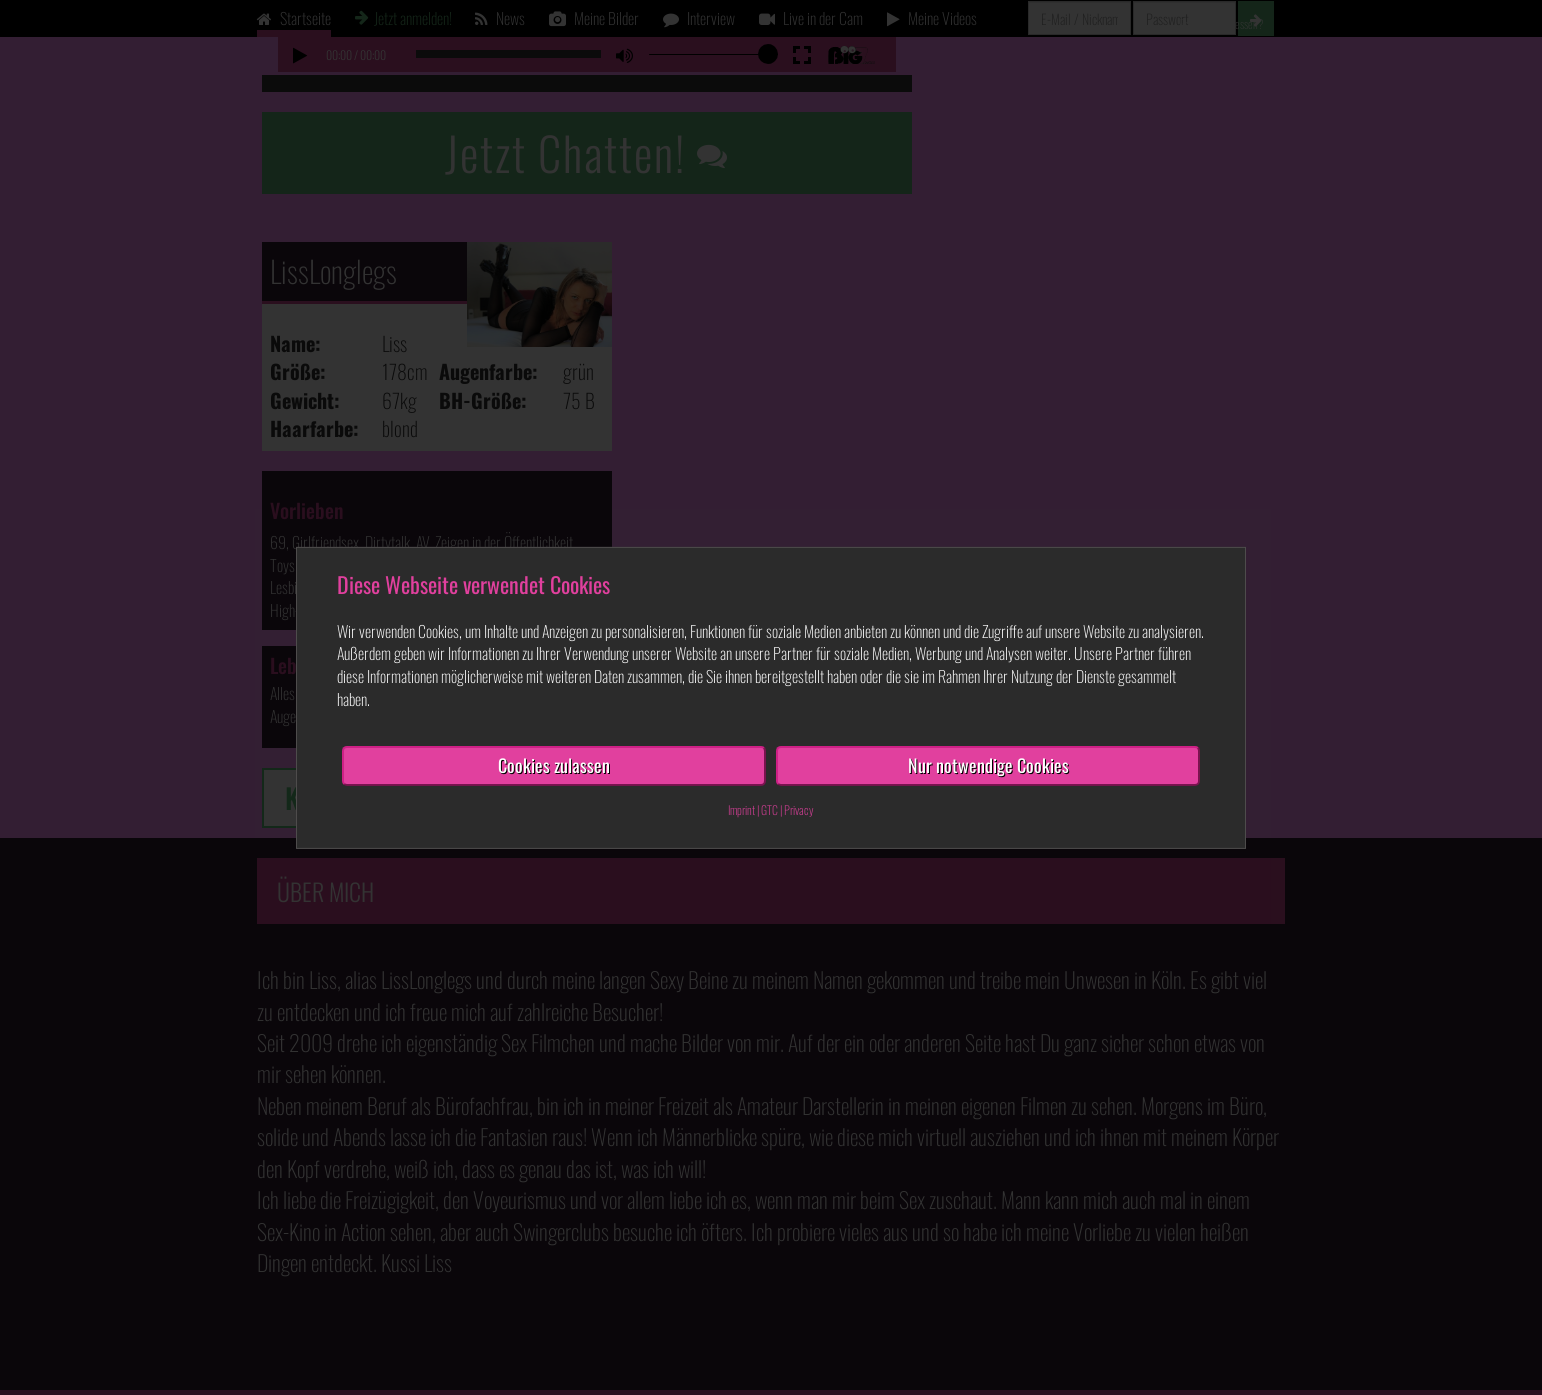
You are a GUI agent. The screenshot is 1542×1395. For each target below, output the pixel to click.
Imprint (741, 808)
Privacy (799, 808)
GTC (769, 808)
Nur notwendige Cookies (988, 765)
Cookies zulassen (554, 765)
